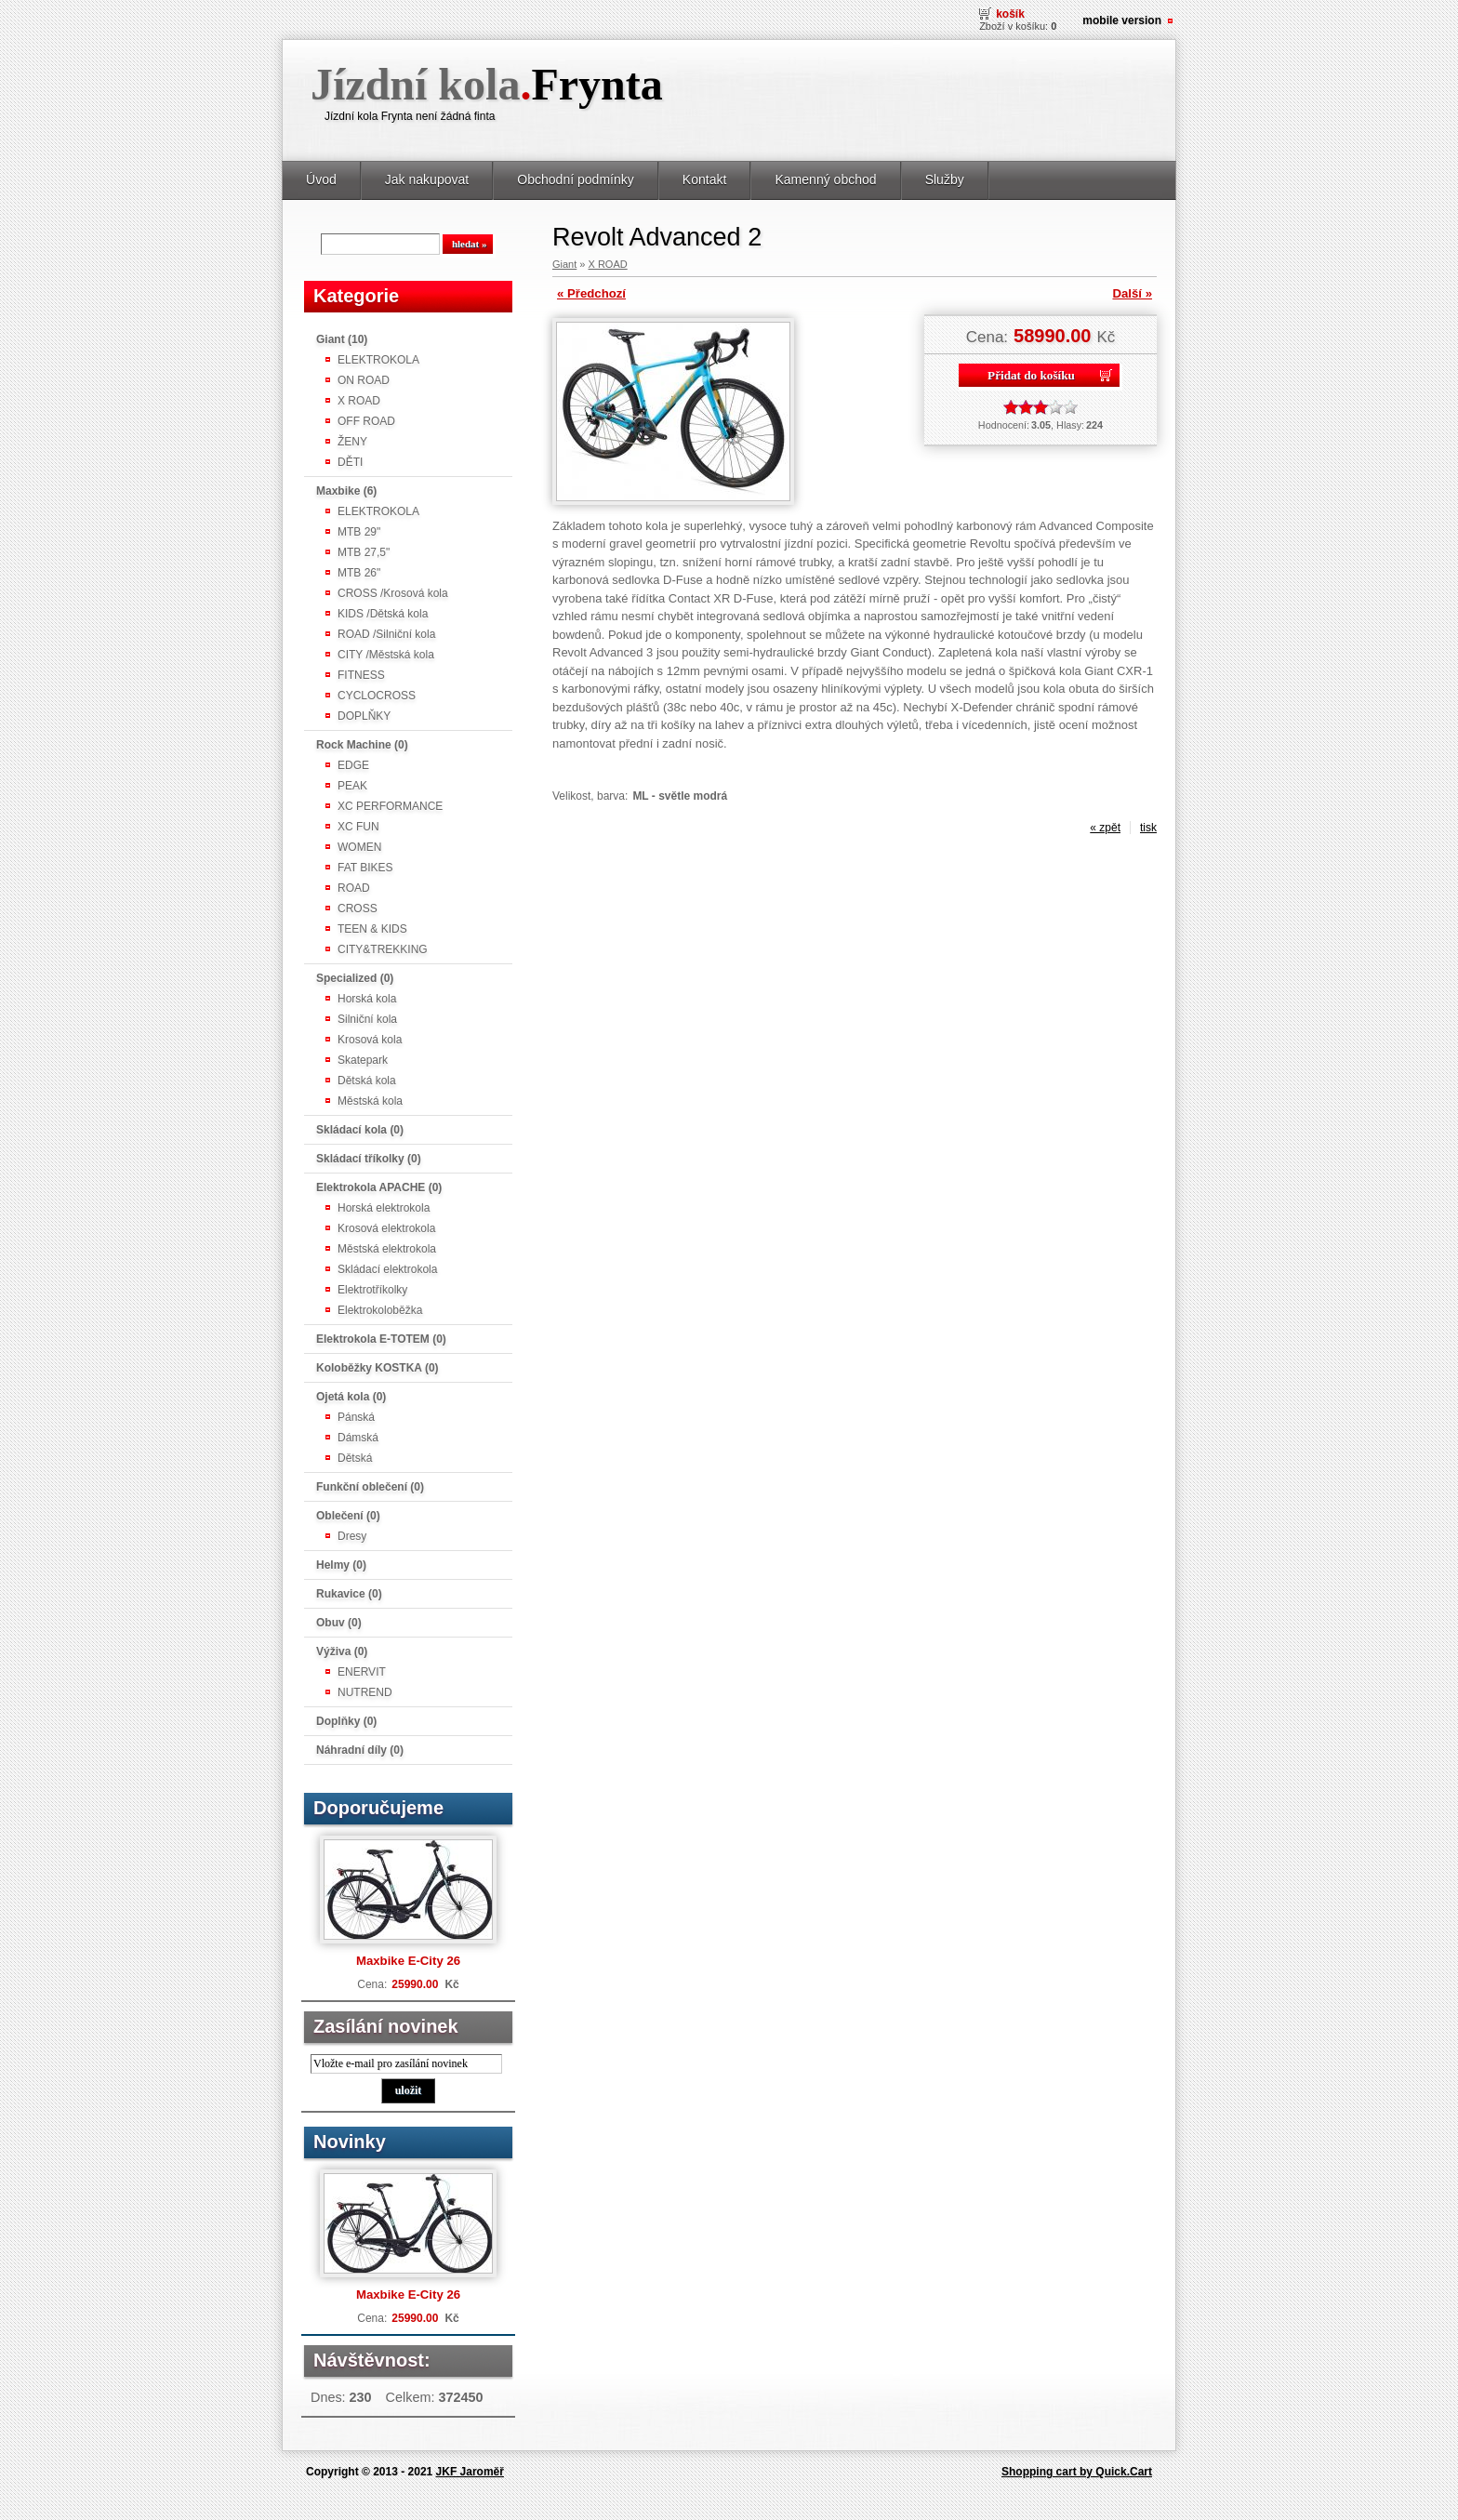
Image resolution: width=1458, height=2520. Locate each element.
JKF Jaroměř (470, 2471)
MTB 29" (359, 531)
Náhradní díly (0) (360, 1750)
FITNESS (361, 675)
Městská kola (370, 1100)
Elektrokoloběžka (380, 1310)
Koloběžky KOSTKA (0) (377, 1367)
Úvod (321, 179)
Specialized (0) (354, 978)
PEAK (352, 785)
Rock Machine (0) (362, 744)
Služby (944, 179)
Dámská (358, 1437)
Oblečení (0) (348, 1515)
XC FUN (358, 826)
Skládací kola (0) (360, 1129)
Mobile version (1121, 20)
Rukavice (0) (349, 1593)
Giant (564, 264)
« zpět (1105, 827)
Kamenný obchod (825, 179)
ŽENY (352, 441)
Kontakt (705, 179)
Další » (1132, 293)
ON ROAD (364, 380)
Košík (1010, 13)
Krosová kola (370, 1039)
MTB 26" (359, 572)
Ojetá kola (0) (351, 1396)
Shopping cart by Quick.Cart (1076, 2471)
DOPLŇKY (364, 716)
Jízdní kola (487, 84)
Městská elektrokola (387, 1248)
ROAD (354, 888)
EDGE (353, 765)
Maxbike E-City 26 (408, 1961)
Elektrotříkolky (372, 1289)
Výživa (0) (341, 1651)
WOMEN (359, 847)
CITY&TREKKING (383, 949)
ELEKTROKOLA (378, 359)
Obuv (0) (339, 1622)
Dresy (352, 1536)
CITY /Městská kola (386, 654)
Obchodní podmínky (575, 179)
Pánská (356, 1417)
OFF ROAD (366, 421)
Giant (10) (341, 339)
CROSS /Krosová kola (393, 593)
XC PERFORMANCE (390, 806)
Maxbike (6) (346, 490)
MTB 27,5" (364, 552)
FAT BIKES (365, 867)
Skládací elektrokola (387, 1269)
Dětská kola (367, 1080)
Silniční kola (367, 1019)
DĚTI (350, 462)
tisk (1148, 827)
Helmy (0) (341, 1565)
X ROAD (359, 400)
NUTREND (365, 1692)
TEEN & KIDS (372, 928)
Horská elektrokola (384, 1207)
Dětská (355, 1458)
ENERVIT (362, 1671)
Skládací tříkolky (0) (368, 1158)
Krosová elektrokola (386, 1228)
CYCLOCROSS (377, 695)
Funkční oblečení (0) (370, 1486)
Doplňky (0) (346, 1721)
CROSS (358, 908)
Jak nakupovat (427, 179)
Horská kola (367, 998)
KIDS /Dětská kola (383, 613)
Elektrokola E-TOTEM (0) (381, 1339)
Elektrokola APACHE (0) (379, 1187)
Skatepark (363, 1060)
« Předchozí (591, 293)
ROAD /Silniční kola (386, 634)
